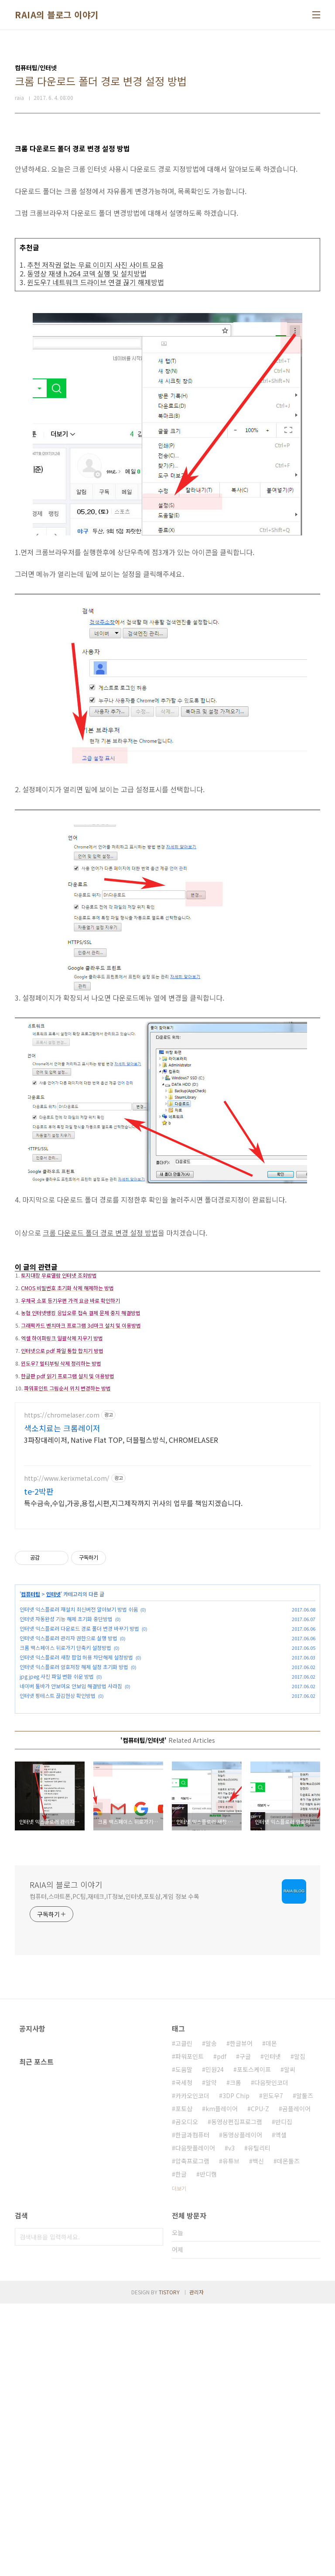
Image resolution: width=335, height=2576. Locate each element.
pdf (221, 2328)
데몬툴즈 (288, 2433)
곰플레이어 (296, 2381)
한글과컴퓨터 (192, 2407)
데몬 (271, 2315)
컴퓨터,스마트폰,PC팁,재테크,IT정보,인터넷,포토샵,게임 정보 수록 (114, 2168)
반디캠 (208, 2446)
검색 (154, 2509)
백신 (258, 2433)
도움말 (183, 2341)
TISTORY (169, 2564)
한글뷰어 (241, 2315)
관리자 (196, 2564)
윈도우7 (273, 2368)
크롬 (235, 2355)
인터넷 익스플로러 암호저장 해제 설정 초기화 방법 (74, 1812)
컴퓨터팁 (30, 1740)
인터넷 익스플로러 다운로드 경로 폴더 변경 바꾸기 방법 (79, 1774)
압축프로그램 (192, 2433)
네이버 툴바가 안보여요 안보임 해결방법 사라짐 (71, 1832)
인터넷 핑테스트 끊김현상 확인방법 (58, 1841)
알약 (211, 2355)
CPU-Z (260, 2381)
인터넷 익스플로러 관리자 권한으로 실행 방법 (68, 1784)
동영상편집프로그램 (236, 2394)
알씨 (289, 2341)
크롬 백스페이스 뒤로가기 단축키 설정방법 (65, 1793)
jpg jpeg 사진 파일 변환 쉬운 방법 (57, 1822)
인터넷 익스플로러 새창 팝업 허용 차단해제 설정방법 (76, 1803)
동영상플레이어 (242, 2407)
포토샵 (183, 2381)
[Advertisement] (167, 1317)
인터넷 (53, 1740)
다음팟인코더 (271, 2355)
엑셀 (281, 2407)
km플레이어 (221, 2381)
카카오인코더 (192, 2368)
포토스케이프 (254, 2341)
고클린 (183, 2315)
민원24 (214, 2341)
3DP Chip (236, 2368)
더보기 (179, 2460)
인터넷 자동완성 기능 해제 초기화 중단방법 (66, 1764)
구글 (245, 2328)
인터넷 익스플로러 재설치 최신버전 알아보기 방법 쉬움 (79, 1755)
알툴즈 (304, 2368)
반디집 (283, 2394)
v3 (231, 2420)
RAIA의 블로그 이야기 (57, 15)
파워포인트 (189, 2328)
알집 (299, 2328)
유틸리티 (259, 2420)
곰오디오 (186, 2394)
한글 (181, 2446)
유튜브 (230, 2433)
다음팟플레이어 (195, 2420)
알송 (211, 2315)
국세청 (183, 2355)
